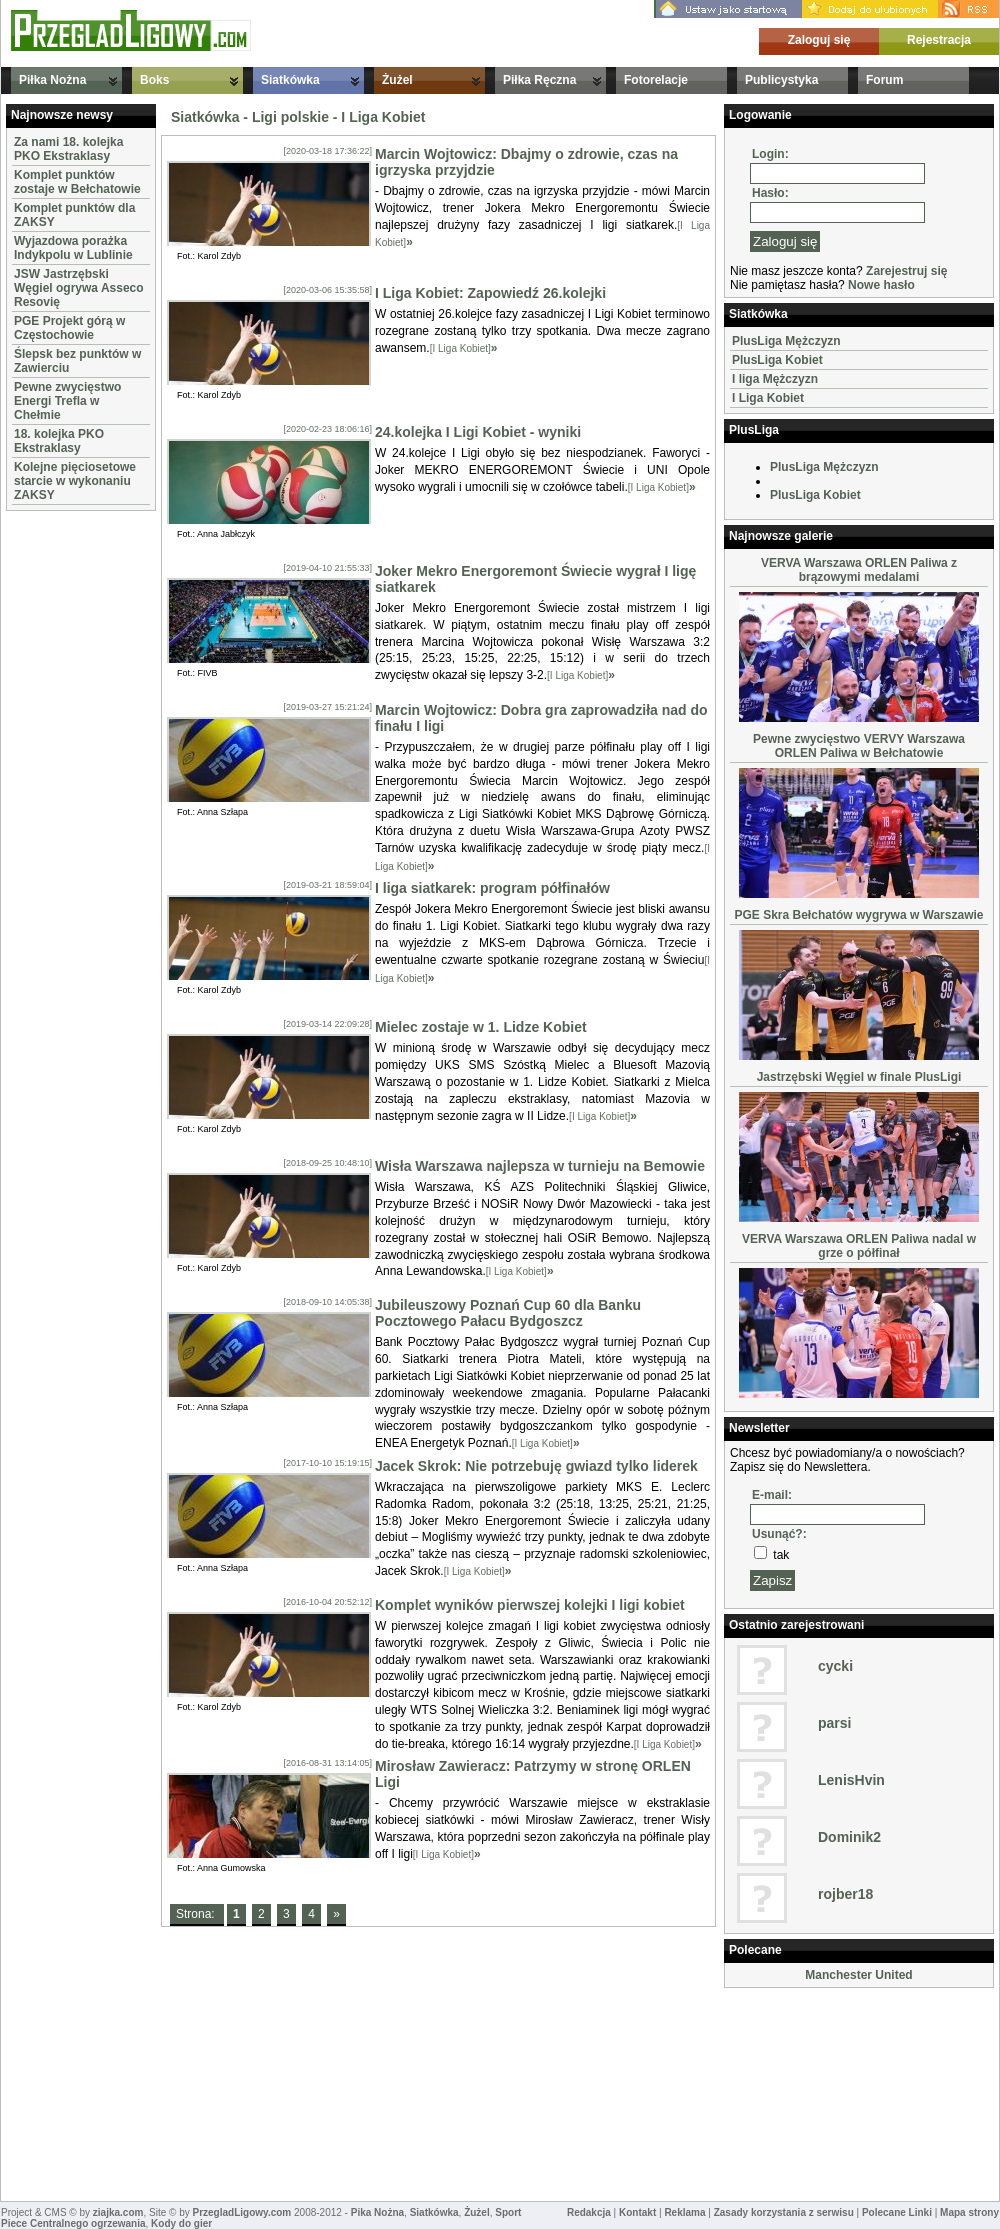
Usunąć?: (779, 1534)
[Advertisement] (66, 816)
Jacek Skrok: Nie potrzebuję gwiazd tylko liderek (536, 1466)
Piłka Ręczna (539, 80)
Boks (154, 80)
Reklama (684, 2212)
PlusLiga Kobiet (777, 360)
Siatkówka (290, 80)
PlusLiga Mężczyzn (786, 341)
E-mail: (772, 1495)
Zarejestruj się (906, 271)
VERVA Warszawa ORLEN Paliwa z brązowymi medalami (859, 570)
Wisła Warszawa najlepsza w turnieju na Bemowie (540, 1166)
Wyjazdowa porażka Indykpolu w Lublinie (73, 248)
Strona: (197, 1914)
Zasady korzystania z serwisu (784, 2212)
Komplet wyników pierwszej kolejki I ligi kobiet (530, 1605)
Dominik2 (849, 1837)
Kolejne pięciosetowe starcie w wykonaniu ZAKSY (75, 481)
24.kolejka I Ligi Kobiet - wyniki (478, 432)
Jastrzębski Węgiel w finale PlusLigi (859, 1077)
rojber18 (845, 1894)
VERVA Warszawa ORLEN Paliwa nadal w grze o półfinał (859, 1246)
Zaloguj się (819, 40)
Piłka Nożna (52, 80)
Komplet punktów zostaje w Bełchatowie (77, 182)
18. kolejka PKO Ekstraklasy (59, 441)
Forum (884, 80)
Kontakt (637, 2212)
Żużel (397, 80)
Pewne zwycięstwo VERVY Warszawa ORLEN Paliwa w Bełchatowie (859, 746)
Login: (770, 154)
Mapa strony (969, 2212)
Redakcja (589, 2212)
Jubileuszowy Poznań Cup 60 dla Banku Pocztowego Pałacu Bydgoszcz (508, 1313)
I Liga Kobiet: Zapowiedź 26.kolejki (490, 293)
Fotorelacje (656, 80)
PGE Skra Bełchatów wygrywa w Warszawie (859, 915)
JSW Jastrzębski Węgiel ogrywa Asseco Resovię (79, 288)
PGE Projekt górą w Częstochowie (69, 328)
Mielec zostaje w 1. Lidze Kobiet (481, 1027)
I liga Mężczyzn (775, 379)
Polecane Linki (897, 2212)
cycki (835, 1666)
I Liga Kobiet (768, 398)
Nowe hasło (881, 285)
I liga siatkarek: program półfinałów (492, 888)
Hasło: (770, 193)
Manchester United (858, 1975)
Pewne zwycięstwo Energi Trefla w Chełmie (67, 401)
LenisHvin (851, 1780)
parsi (834, 1723)
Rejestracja (939, 40)
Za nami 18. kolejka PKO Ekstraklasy (68, 149)
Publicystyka (781, 80)
